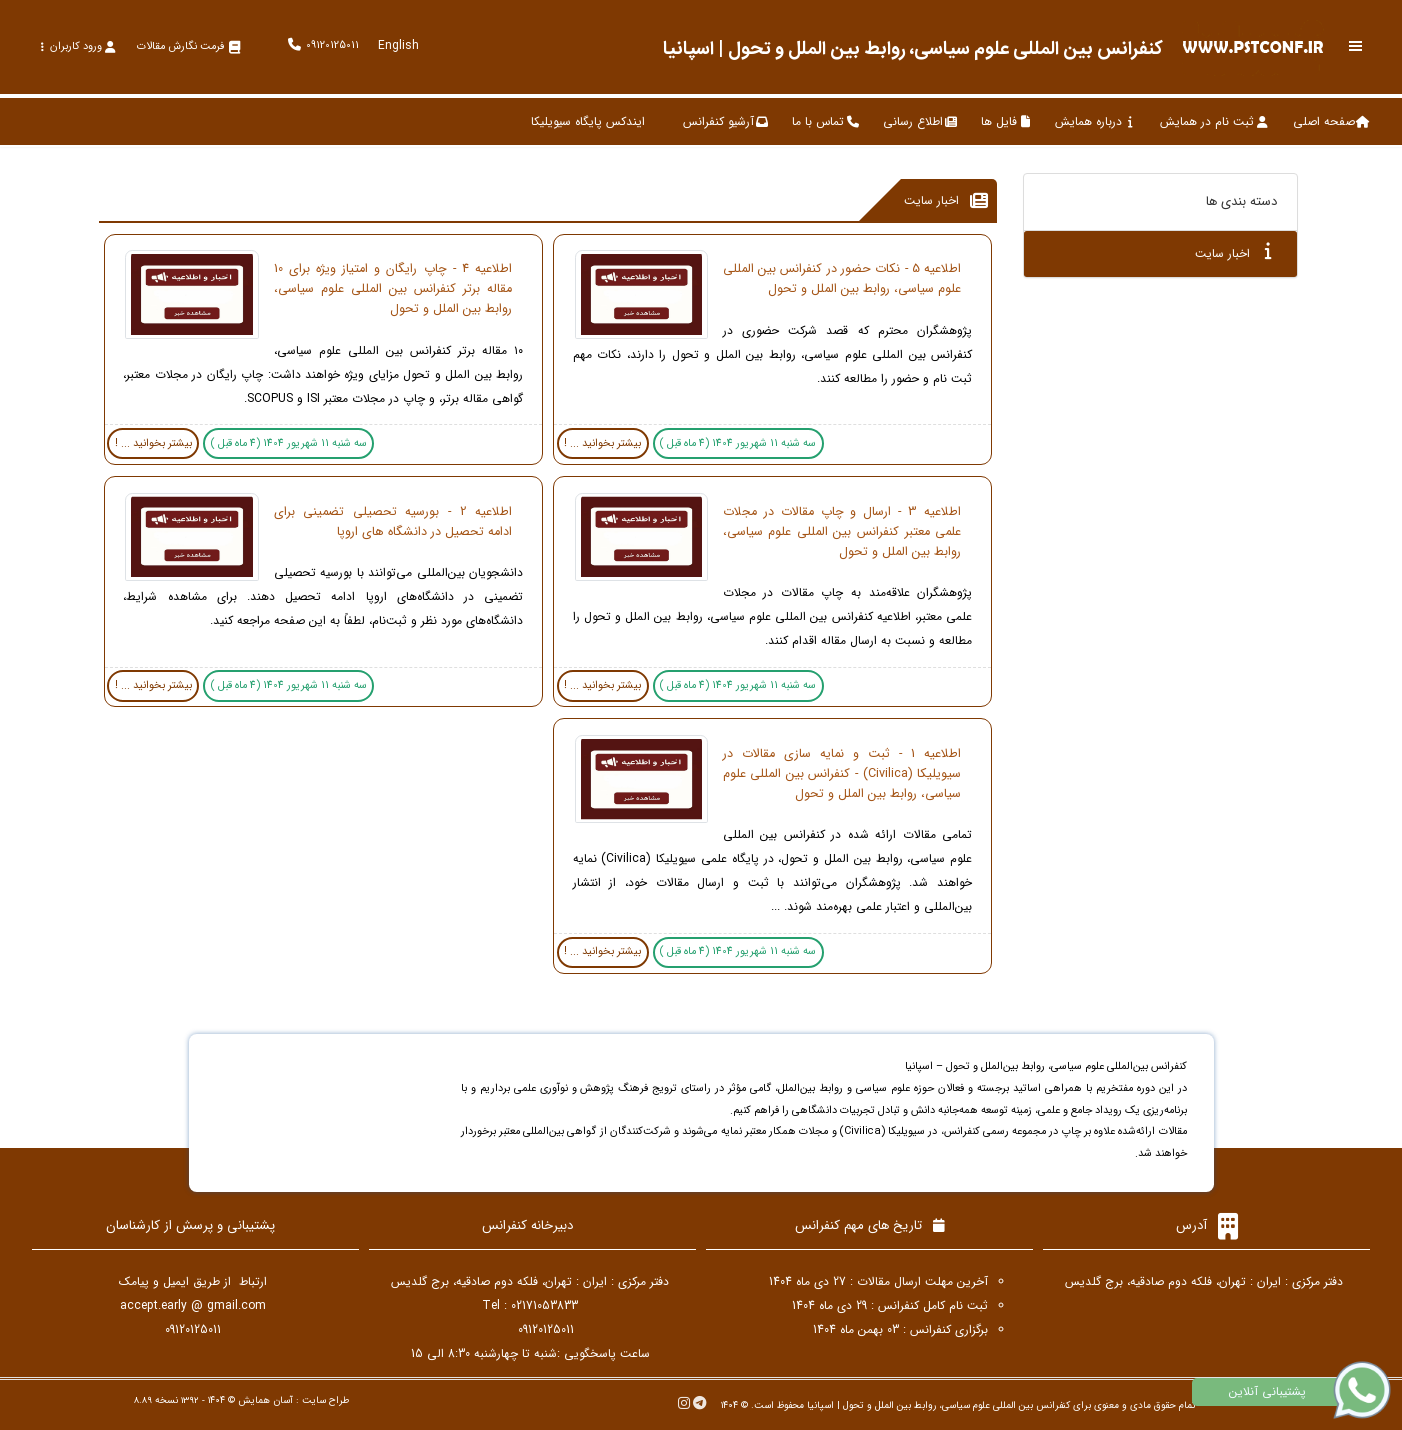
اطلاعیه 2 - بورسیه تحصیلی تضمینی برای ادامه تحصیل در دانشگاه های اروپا (393, 522)
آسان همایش (265, 1400)
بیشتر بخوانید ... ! (602, 443)
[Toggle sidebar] (1356, 46)
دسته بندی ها (1241, 201)
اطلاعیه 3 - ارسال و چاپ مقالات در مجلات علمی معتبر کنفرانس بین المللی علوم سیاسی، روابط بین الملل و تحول (842, 532)
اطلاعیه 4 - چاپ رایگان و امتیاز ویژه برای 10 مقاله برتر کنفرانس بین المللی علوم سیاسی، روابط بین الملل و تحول (393, 289)
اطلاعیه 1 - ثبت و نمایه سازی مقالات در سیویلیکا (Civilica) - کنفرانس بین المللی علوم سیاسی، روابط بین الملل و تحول (842, 774)
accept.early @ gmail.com (193, 1305)
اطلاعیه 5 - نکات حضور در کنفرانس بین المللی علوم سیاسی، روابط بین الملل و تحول (842, 279)
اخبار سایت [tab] (1233, 252)
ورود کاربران (77, 46)
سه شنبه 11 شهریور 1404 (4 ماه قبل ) (738, 443)
